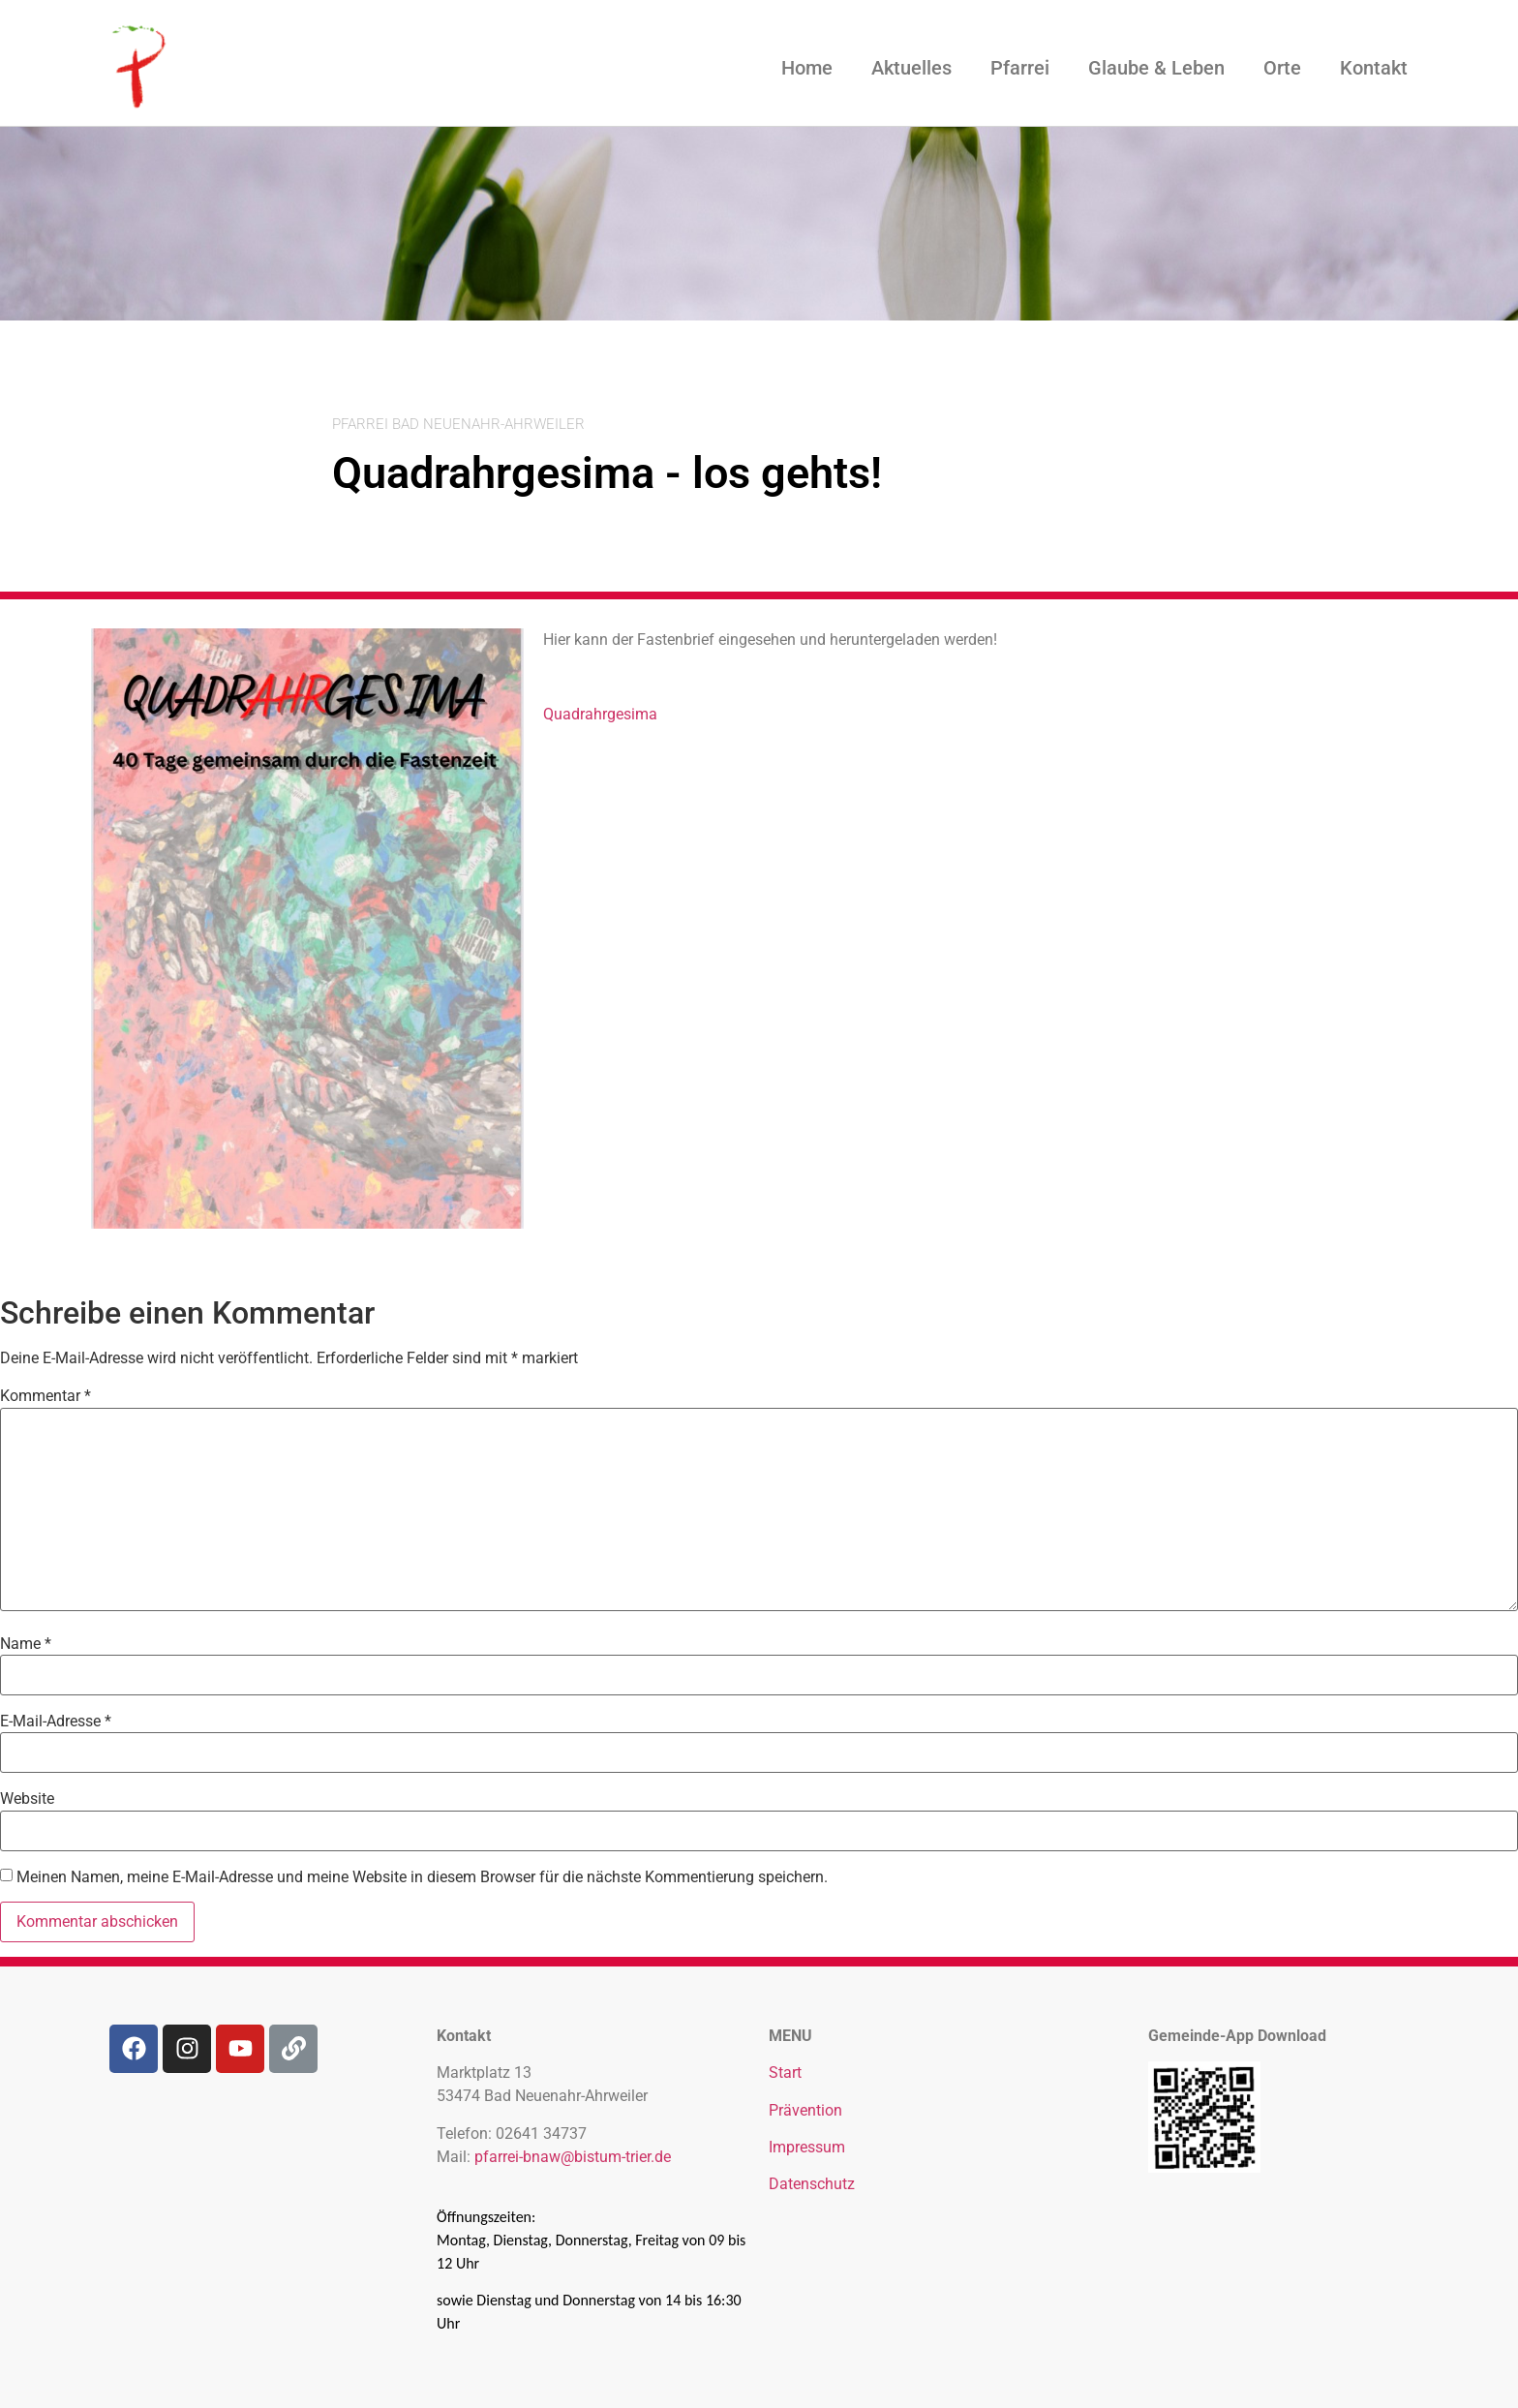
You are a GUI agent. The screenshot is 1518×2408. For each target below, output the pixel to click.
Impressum (807, 2147)
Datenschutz (812, 2184)
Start (785, 2072)
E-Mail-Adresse (55, 1721)
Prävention (805, 2110)
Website (27, 1799)
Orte (1282, 67)
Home (807, 67)
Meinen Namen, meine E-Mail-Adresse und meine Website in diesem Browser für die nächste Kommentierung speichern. (422, 1877)
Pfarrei (1019, 67)
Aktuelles (911, 67)
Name (25, 1644)
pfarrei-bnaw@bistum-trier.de (572, 2157)
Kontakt (1374, 67)
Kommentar (45, 1396)
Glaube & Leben (1156, 67)
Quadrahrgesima (600, 714)
